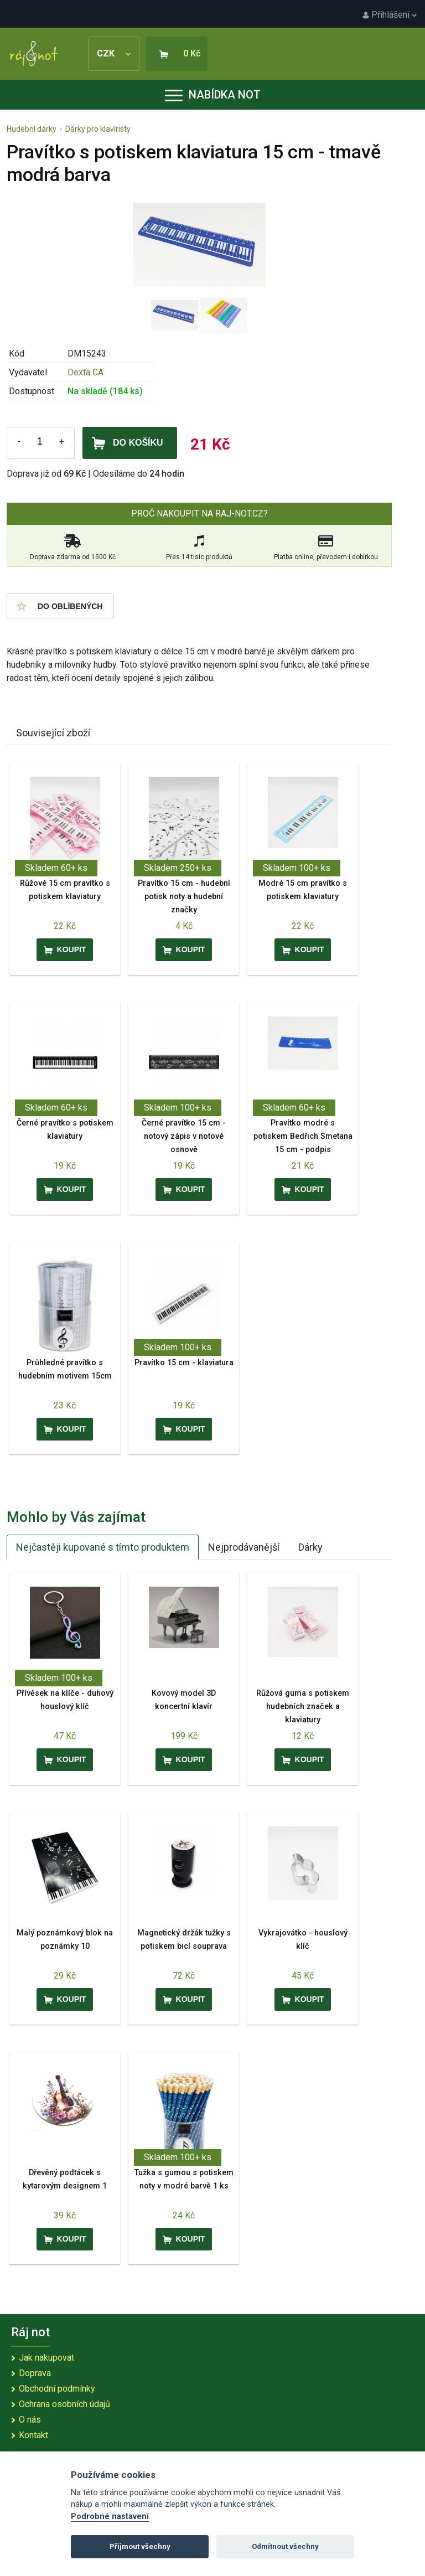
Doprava (35, 2373)
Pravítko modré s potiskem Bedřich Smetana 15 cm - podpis (303, 1136)
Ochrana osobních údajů (64, 2404)
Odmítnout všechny (285, 2546)
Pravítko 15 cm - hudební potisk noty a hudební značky (184, 897)
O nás (30, 2419)
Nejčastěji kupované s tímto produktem (102, 1547)
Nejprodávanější (243, 1547)
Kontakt (33, 2435)
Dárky (310, 1547)
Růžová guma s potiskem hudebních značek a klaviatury (302, 1707)
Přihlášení (389, 14)
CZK (114, 53)
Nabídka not (213, 94)
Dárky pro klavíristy (98, 129)
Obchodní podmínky (57, 2388)
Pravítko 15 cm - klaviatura (184, 1362)
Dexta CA (85, 372)
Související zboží (53, 733)
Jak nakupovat (46, 2357)
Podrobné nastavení (110, 2516)
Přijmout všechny (140, 2546)
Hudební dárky (31, 129)
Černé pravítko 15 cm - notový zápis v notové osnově (184, 1136)
